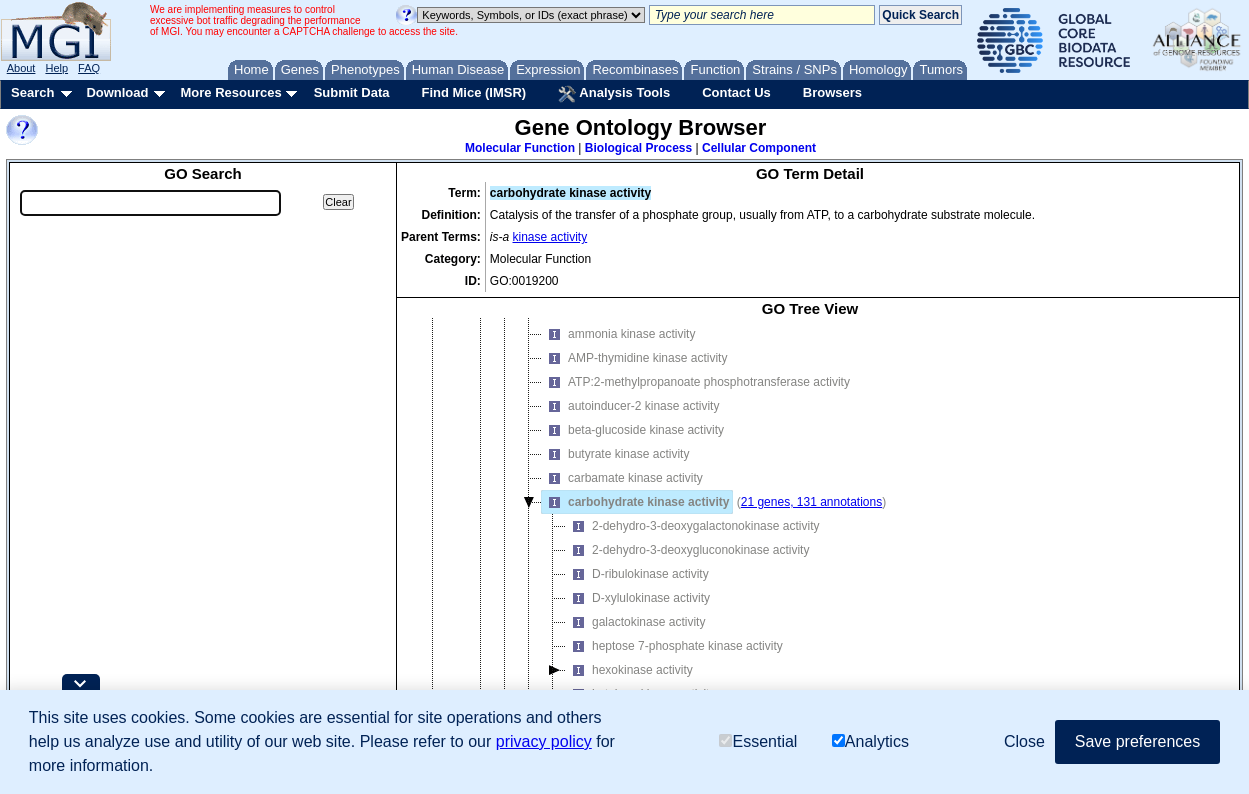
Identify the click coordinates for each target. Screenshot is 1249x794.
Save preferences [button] (1137, 741)
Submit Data (352, 92)
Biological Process (638, 148)
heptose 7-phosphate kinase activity (674, 646)
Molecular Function (520, 148)
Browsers (832, 92)
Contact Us (736, 92)
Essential (758, 741)
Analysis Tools (614, 94)
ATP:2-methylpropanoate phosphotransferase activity (696, 382)
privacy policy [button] (544, 741)
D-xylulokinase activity (638, 598)
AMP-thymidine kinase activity (634, 358)
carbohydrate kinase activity (635, 502)
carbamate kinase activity (622, 478)
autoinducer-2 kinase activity (630, 406)
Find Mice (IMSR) (473, 92)
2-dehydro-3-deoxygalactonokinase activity (692, 526)
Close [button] (1024, 741)
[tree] (810, 527)
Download (117, 92)
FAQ (89, 68)
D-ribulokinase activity (637, 574)
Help (56, 68)
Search (32, 92)
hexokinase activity (629, 670)
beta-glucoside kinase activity (633, 430)
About (21, 68)
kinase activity (550, 237)
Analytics (870, 741)
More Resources (230, 92)
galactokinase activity (635, 622)
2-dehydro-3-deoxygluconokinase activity (687, 550)
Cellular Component (759, 148)
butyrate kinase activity (615, 454)
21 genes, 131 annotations (811, 502)
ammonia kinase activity (618, 334)
